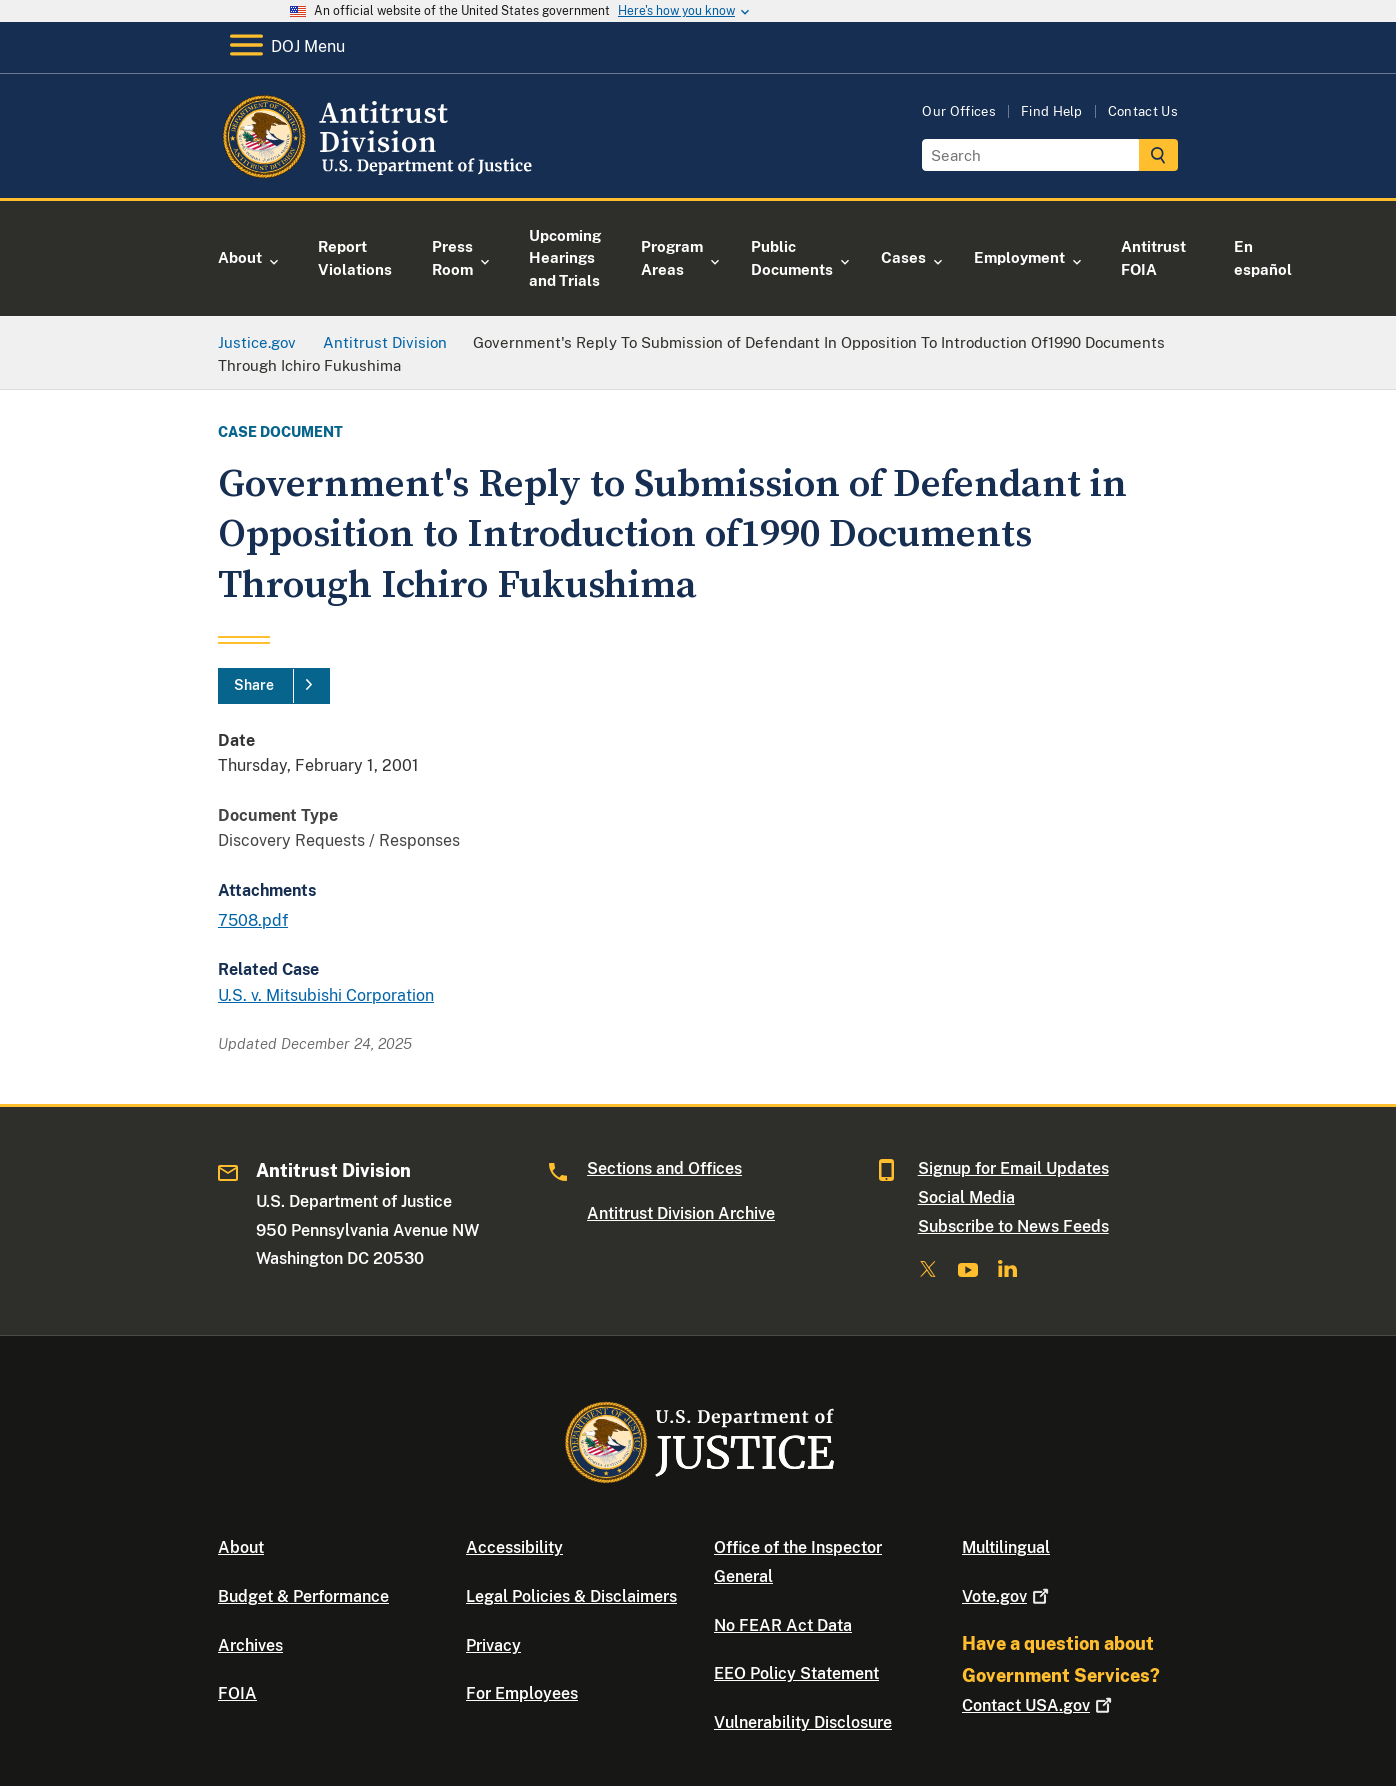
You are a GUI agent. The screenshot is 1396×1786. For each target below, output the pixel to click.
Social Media (966, 1197)
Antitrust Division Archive (681, 1213)
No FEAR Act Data (783, 1625)
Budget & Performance (303, 1596)
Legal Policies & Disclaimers (571, 1596)
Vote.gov (1007, 1596)
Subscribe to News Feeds (1013, 1226)
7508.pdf (253, 920)
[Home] (380, 174)
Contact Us (1143, 111)
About (241, 1547)
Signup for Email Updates (1013, 1168)
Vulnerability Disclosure (803, 1722)
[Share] (274, 686)
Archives (250, 1645)
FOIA (237, 1693)
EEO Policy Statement (796, 1673)
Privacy (493, 1645)
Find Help (1052, 111)
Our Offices (959, 111)
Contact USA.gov (1039, 1705)
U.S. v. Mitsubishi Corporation (326, 995)
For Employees (522, 1693)
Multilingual (1006, 1547)
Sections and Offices (664, 1168)
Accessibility (514, 1547)
